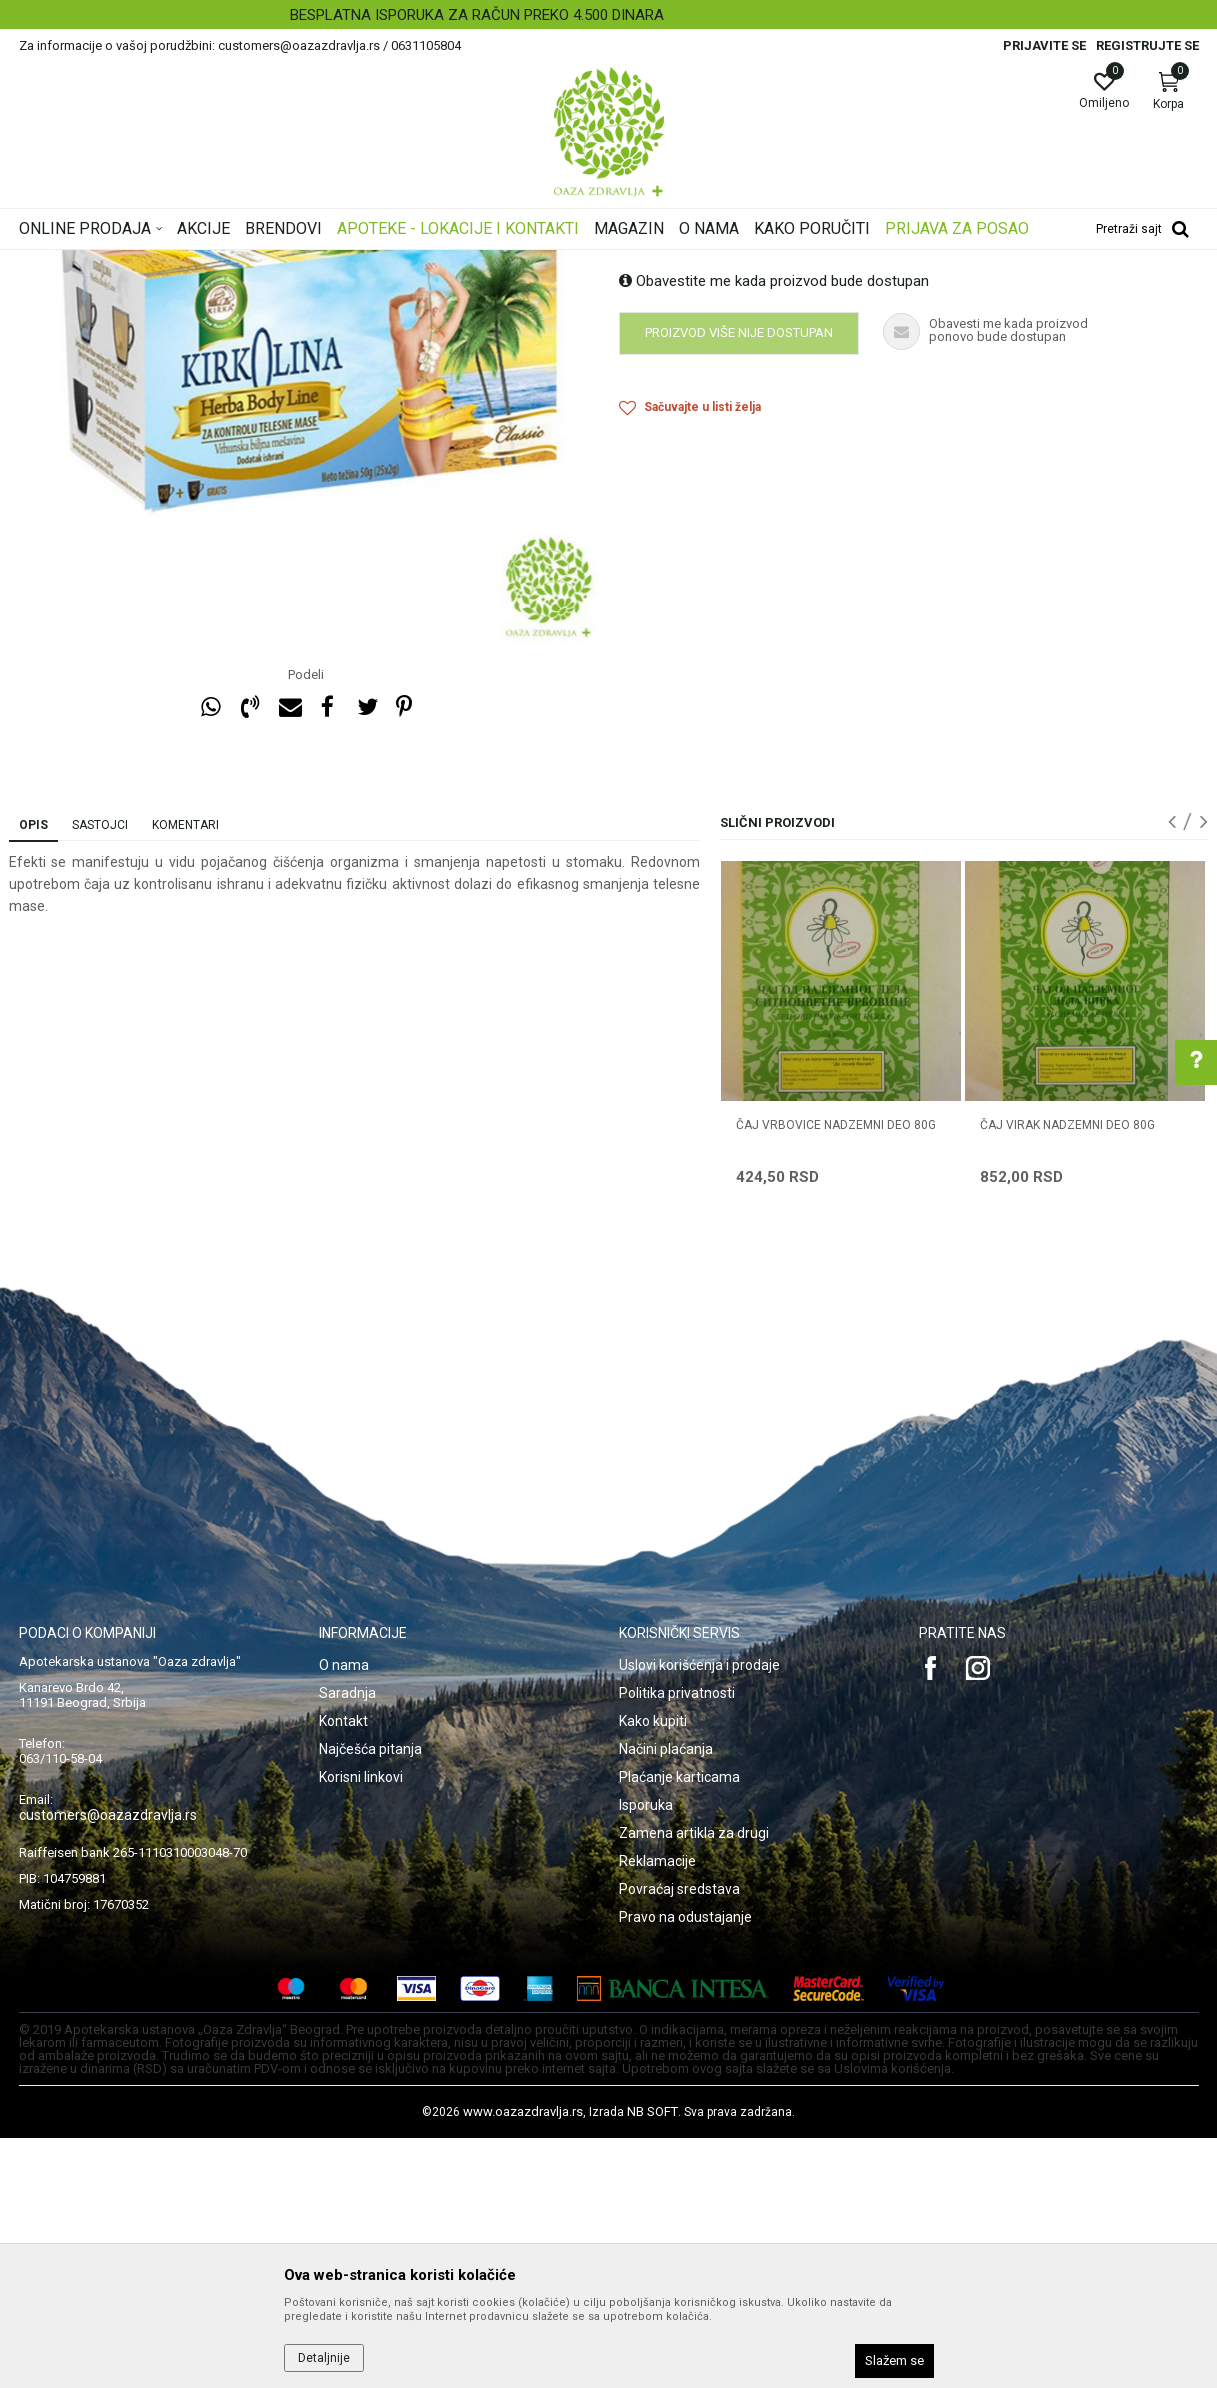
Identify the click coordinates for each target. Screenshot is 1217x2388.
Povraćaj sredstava (679, 2139)
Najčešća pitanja (370, 1999)
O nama (344, 1915)
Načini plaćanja (666, 1999)
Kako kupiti (653, 1971)
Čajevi (391, 263)
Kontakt (343, 1971)
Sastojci (100, 1075)
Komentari (185, 1075)
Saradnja (347, 1943)
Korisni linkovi (361, 2027)
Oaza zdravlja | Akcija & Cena (100, 263)
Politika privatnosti (677, 1943)
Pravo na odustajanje (685, 2167)
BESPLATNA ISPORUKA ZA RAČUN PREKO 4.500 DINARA (607, 15)
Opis (33, 1075)
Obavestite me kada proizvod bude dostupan (774, 531)
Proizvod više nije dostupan (739, 582)
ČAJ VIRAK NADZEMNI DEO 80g (1067, 1375)
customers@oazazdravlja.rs (108, 2065)
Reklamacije (657, 2111)
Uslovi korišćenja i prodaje (699, 1915)
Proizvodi (221, 263)
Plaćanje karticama (679, 2027)
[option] (608, 15)
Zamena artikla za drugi (694, 2083)
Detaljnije (324, 2358)
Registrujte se (1147, 45)
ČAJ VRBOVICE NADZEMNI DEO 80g (836, 1375)
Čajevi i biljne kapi (310, 263)
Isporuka (646, 2055)
